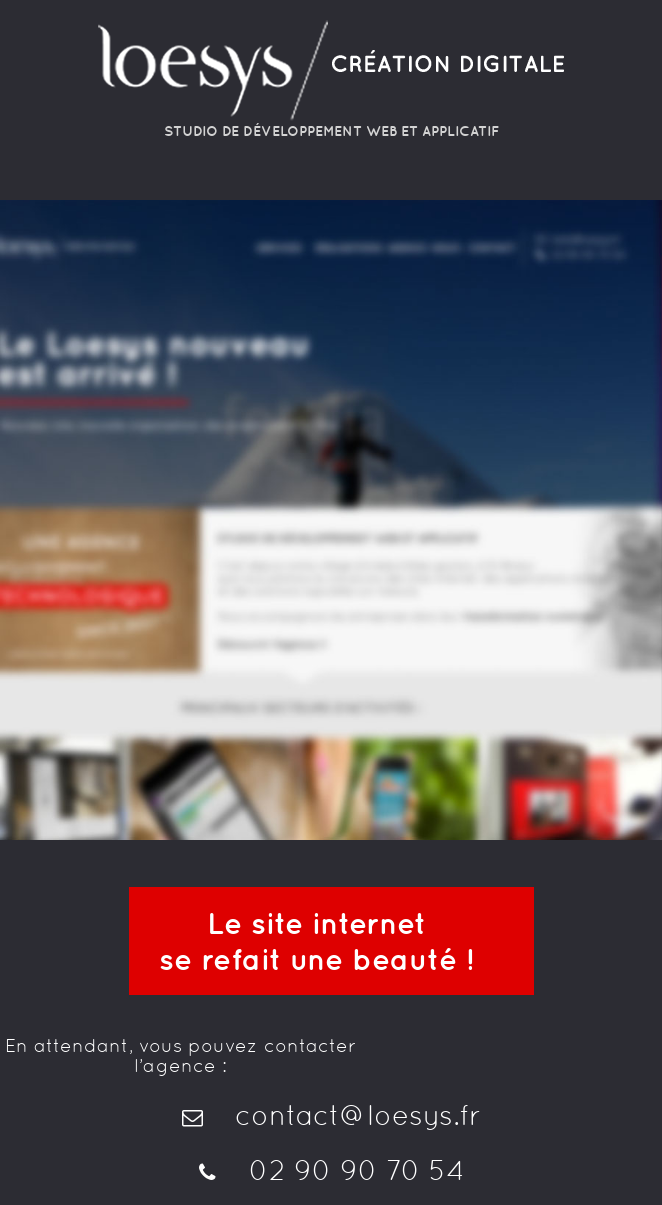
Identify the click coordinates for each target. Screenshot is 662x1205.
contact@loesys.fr (331, 1115)
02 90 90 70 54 (331, 1170)
